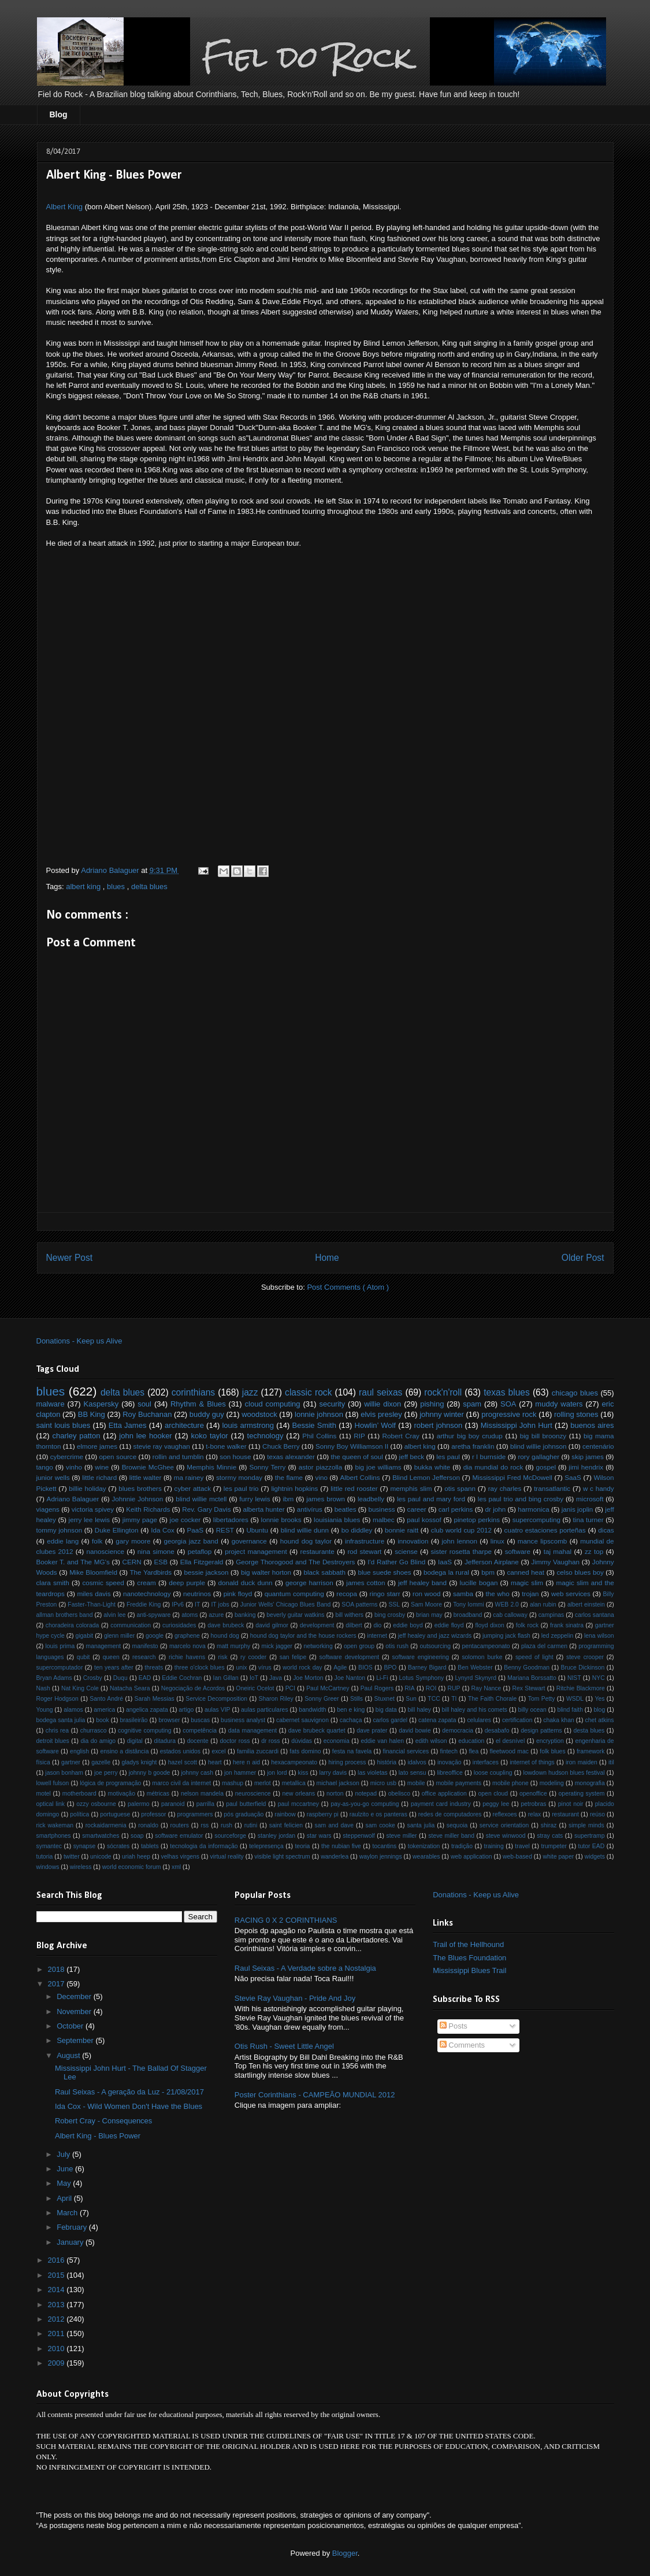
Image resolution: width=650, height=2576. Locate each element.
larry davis (333, 1773)
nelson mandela (202, 1793)
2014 (57, 2289)
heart (215, 1762)
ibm (288, 1498)
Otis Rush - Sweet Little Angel (284, 2046)
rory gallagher (538, 1456)
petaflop (200, 1551)
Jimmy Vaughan (556, 1561)
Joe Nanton (350, 1678)
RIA (409, 1688)
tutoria (44, 1856)
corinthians (193, 1392)
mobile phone (510, 1783)
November (75, 2011)
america (104, 1710)
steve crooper (585, 1657)
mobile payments (458, 1783)
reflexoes (504, 1814)
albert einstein (586, 1604)
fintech (449, 1751)
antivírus (309, 1509)
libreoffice (449, 1773)
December (75, 1996)
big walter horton (266, 1572)
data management (252, 1730)
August (69, 2055)
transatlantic (552, 1488)
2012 (57, 2319)
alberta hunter (264, 1509)
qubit (83, 1657)
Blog (59, 114)
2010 (57, 2348)
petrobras (534, 1804)
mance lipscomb (542, 1541)
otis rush (396, 1646)
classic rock (308, 1392)
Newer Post (69, 1258)
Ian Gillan (226, 1678)
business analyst (243, 1720)
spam (472, 1404)
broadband (468, 1615)
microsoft (589, 1498)
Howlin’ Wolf (375, 1425)
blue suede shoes (384, 1572)
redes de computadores (450, 1814)
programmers (195, 1814)
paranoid (172, 1804)
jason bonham (64, 1773)
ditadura (165, 1741)
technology (265, 1435)
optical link (50, 1804)
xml (176, 1867)
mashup (232, 1783)
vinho (74, 1467)
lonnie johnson (319, 1414)
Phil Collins (319, 1435)
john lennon (459, 1541)
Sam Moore (426, 1604)
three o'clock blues (199, 1667)
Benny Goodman (526, 1667)
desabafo (497, 1730)
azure (216, 1615)
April (65, 2198)
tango (44, 1467)
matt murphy (233, 1646)
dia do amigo (98, 1741)
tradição (462, 1846)
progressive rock (508, 1414)
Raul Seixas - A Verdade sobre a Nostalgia (305, 1968)
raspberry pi (323, 1814)
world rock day (302, 1667)
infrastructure (364, 1541)
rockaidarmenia (106, 1825)
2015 (57, 2275)
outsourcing (435, 1646)
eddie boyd (408, 1625)
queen (111, 1657)
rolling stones (576, 1414)
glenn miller (119, 1636)
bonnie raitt (401, 1530)
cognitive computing (144, 1730)
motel (43, 1793)
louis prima (60, 1646)
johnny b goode (149, 1773)
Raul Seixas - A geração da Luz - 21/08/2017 (129, 2092)
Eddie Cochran (182, 1678)
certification (517, 1720)
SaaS (572, 1477)
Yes (599, 1699)
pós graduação (243, 1814)
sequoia (457, 1825)
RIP (359, 1435)
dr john (495, 1509)
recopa (346, 1593)
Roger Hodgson (57, 1699)
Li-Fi (382, 1678)
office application (444, 1793)
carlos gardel (390, 1720)
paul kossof (424, 1519)
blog (600, 1710)
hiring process (347, 1762)
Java (275, 1678)
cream (146, 1582)
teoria (302, 1846)
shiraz (549, 1825)
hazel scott (182, 1762)
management (103, 1646)
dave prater (371, 1730)
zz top (594, 1551)
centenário (598, 1446)
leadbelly (371, 1498)
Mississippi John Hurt (516, 1425)
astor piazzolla (320, 1467)
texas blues (507, 1392)
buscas (200, 1720)
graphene (187, 1636)
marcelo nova (187, 1646)
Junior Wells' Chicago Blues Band (285, 1604)
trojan (530, 1593)
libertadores (230, 1519)
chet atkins (599, 1720)
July (64, 2154)
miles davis (93, 1593)
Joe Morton (308, 1678)
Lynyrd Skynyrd (475, 1678)
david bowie (414, 1730)
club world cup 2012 (461, 1530)
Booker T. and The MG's (73, 1561)
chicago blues (575, 1393)
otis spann (460, 1488)
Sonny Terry (267, 1467)
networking (317, 1646)
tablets (150, 1846)
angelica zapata (147, 1710)
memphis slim (411, 1488)
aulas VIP (218, 1710)
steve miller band (451, 1836)
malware (50, 1404)
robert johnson (438, 1425)
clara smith (52, 1582)
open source (118, 1456)
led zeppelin (557, 1636)
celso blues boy (580, 1572)
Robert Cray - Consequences (103, 2120)
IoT (254, 1678)
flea (473, 1751)
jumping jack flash (506, 1636)
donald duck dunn (245, 1582)
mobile (416, 1783)
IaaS (445, 1561)
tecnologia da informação (203, 1846)
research (143, 1657)
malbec (384, 1519)
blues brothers (140, 1488)
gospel (546, 1467)
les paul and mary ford (431, 1498)
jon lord (277, 1773)
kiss (303, 1773)
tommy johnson (59, 1530)
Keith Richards (148, 1509)
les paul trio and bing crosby (520, 1498)
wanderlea (334, 1856)
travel (522, 1846)
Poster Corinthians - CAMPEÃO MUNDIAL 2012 (315, 2094)
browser (169, 1720)
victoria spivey (93, 1509)
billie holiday (87, 1488)
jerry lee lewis (89, 1519)
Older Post (583, 1258)
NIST (574, 1678)
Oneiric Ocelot (255, 1688)
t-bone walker (226, 1446)
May (65, 2183)
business (381, 1509)
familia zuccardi (257, 1751)
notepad (366, 1793)
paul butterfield (246, 1804)
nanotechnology (147, 1593)
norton (334, 1793)
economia (337, 1741)
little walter (145, 1477)
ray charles (505, 1488)
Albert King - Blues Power (97, 2135)
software (517, 1551)
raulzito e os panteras (378, 1814)
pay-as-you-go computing (364, 1804)
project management (256, 1551)
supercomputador (59, 1667)
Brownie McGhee (148, 1467)
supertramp (589, 1836)
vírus (265, 1667)
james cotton (365, 1582)
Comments (462, 2045)
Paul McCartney (327, 1688)
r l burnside (489, 1456)
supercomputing (536, 1519)
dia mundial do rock (493, 1467)
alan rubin (543, 1604)
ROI (431, 1688)
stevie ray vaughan (161, 1446)
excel (218, 1751)
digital (135, 1741)
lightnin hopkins (294, 1488)
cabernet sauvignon (302, 1720)
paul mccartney (298, 1804)
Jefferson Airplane (492, 1561)
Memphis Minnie (211, 1467)
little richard (99, 1477)
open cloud (493, 1793)
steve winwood (506, 1836)
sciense (406, 1551)
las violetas (373, 1773)
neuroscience (253, 1793)
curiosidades (179, 1625)
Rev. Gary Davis (206, 1509)
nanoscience (105, 1551)
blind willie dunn (305, 1530)
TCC (434, 1699)
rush (226, 1825)
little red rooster (354, 1488)
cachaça (351, 1720)
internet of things (532, 1762)
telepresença (266, 1846)
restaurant (565, 1814)
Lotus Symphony (421, 1678)
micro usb (383, 1783)
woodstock (259, 1414)
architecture (184, 1425)
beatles (345, 1509)
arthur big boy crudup (470, 1435)
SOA (508, 1404)
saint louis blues (63, 1425)
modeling (552, 1783)
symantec (49, 1846)
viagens (48, 1509)
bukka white (432, 1467)
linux (497, 1541)
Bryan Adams (54, 1678)
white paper (558, 1856)
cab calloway (510, 1615)
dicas (606, 1530)
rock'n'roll (443, 1392)
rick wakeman (55, 1825)
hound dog (225, 1636)
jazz (250, 1392)
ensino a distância (124, 1751)
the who (498, 1593)
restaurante (317, 1551)
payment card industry (441, 1804)
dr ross (270, 1741)
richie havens (187, 1657)
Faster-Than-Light (92, 1604)
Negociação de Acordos (193, 1688)
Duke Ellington (117, 1530)
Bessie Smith (314, 1425)
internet (377, 1636)
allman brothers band (64, 1615)
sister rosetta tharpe (461, 1551)
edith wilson (431, 1741)
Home (327, 1258)
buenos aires (592, 1425)
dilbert (354, 1625)
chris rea (57, 1730)
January (71, 2242)
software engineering (420, 1657)
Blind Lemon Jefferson (426, 1477)
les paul (448, 1456)
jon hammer (240, 1773)
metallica (294, 1783)
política (79, 1814)
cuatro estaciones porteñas (545, 1530)
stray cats (550, 1836)
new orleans (298, 1793)
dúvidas (301, 1741)
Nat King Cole (80, 1688)
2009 (57, 2363)
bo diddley (357, 1530)
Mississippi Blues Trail (469, 1970)
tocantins (385, 1846)
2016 (57, 2260)
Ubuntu (257, 1530)
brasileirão (134, 1720)
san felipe (293, 1657)
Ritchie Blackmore (580, 1688)
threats (153, 1667)
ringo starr (385, 1593)
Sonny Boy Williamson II (351, 1446)
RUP (453, 1688)
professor (153, 1814)
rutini (251, 1825)
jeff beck (412, 1456)
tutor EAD (591, 1846)
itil (611, 1762)
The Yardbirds (150, 1572)
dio (377, 1625)
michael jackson (338, 1783)
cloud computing (272, 1404)
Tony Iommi (468, 1604)
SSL (394, 1604)
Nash (43, 1688)
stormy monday (239, 1477)
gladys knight (139, 1762)
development (317, 1625)
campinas (551, 1615)
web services (570, 1593)
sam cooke (380, 1825)
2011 (57, 2333)
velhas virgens (180, 1856)
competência (200, 1730)
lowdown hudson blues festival (563, 1773)
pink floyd (238, 1593)
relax (534, 1814)
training (494, 1846)
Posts (453, 2026)
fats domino (305, 1751)
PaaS (195, 1530)
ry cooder (253, 1657)
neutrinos (197, 1593)
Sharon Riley (276, 1699)
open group (359, 1646)
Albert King (64, 206)
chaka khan (558, 1720)
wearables (426, 1856)
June (66, 2168)
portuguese (115, 1814)
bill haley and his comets (474, 1710)
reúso (597, 1814)
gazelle (100, 1762)
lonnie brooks (281, 1519)
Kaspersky (101, 1404)
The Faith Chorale (492, 1699)
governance (249, 1541)
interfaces (486, 1762)
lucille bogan (479, 1582)
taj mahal (557, 1551)
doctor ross (235, 1741)
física (43, 1762)
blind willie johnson (538, 1446)
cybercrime (66, 1456)
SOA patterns (359, 1604)
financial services (406, 1751)
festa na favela (352, 1751)
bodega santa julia (61, 1720)
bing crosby (389, 1615)
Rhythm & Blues (198, 1404)
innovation (413, 1541)
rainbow (284, 1814)
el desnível (510, 1741)
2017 (57, 1983)
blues (117, 886)
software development (350, 1657)
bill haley (419, 1710)
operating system (582, 1793)
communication (130, 1625)
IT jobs (220, 1604)
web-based (517, 1856)
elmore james (97, 1446)
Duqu (120, 1678)
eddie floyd (449, 1625)
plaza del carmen (544, 1646)
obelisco (399, 1793)
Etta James (128, 1425)
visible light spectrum (282, 1856)
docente (198, 1741)
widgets (595, 1856)
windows (48, 1867)
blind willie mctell (201, 1498)
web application (471, 1856)
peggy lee (495, 1804)
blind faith (570, 1710)
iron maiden (581, 1762)
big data (386, 1710)
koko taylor (209, 1435)
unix (241, 1667)
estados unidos (180, 1751)
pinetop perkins (477, 1519)
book (102, 1720)
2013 (57, 2304)
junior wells (53, 1477)
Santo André (106, 1699)
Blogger (345, 2553)
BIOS (365, 1667)
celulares (479, 1720)
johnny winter (441, 1414)
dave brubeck (225, 1625)
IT (197, 1604)
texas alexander (291, 1456)
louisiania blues (337, 1519)
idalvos (416, 1762)
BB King (91, 1414)
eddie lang (63, 1541)
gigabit (85, 1636)
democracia (457, 1730)
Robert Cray (400, 1435)
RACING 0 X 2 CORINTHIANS (286, 1920)
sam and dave (334, 1825)
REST (225, 1530)
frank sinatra (567, 1625)
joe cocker (185, 1519)
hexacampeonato (294, 1762)
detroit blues (52, 1741)
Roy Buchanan (147, 1414)
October (71, 2026)
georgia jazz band (191, 1541)
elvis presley (381, 1414)
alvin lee (114, 1615)
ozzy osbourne (96, 1804)
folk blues (552, 1751)
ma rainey (189, 1477)
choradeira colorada (72, 1625)
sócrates (118, 1846)
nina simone (156, 1551)
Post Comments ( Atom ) (348, 1287)
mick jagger (277, 1646)
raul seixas (380, 1392)
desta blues (589, 1730)
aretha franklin (472, 1446)
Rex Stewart (528, 1688)
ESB (161, 1561)
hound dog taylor (306, 1541)
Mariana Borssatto (531, 1678)
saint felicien (286, 1825)
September (76, 2040)
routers (179, 1825)
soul (144, 1404)
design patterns (541, 1730)
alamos (73, 1710)
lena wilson (599, 1636)
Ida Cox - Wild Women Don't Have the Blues (128, 2106)
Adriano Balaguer (73, 1498)
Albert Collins (360, 1477)
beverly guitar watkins (295, 1615)
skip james (587, 1456)
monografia (590, 1783)
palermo (139, 1804)
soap (137, 1836)
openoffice (533, 1793)
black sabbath (324, 1572)
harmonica (533, 1509)
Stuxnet (384, 1699)
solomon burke (482, 1657)
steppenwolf (358, 1836)
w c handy (598, 1488)
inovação (449, 1762)
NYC (598, 1678)
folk (97, 1541)
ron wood (426, 1593)
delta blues (149, 886)
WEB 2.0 (507, 1604)
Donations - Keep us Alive (79, 1341)
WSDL (575, 1699)
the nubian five (341, 1846)
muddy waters (558, 1404)
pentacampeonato (486, 1646)
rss (204, 1825)
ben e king (351, 1710)
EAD (145, 1678)
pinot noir (571, 1804)
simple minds (586, 1825)
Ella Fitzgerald (202, 1561)
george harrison (309, 1582)
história (387, 1762)
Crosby (92, 1678)
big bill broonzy (543, 1435)
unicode (100, 1856)
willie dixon (382, 1404)
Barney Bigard (427, 1667)
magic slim (527, 1582)
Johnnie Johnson (137, 1498)
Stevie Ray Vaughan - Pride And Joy (295, 1998)
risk (223, 1657)
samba (463, 1593)
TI (453, 1699)
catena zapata (437, 1720)
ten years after (113, 1667)
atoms (189, 1615)
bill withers (349, 1615)
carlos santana (594, 1615)
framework (591, 1751)
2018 (57, 1969)
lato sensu (412, 1773)
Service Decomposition (216, 1699)
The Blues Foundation (469, 1957)
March (68, 2212)
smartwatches (100, 1836)
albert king (84, 886)
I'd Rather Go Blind (396, 1561)
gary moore (133, 1541)
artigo (186, 1710)
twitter (72, 1856)
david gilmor (271, 1625)
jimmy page (139, 1519)
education (471, 1741)
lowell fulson (52, 1783)
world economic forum (131, 1867)
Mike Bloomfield (93, 1572)
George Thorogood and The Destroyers (295, 1561)
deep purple (187, 1582)
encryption (550, 1741)
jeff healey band (422, 1582)
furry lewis (254, 1498)
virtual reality (226, 1856)
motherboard (79, 1793)
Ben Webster (475, 1667)
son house (235, 1456)
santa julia (420, 1825)
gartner (70, 1762)
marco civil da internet (181, 1783)
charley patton (77, 1435)
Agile (340, 1667)
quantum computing (294, 1593)
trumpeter (553, 1846)
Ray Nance (486, 1688)
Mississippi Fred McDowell (512, 1477)
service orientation (504, 1825)
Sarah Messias (154, 1699)
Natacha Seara (130, 1688)
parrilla (205, 1804)
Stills (356, 1699)
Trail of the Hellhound (468, 1944)
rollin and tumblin (178, 1456)
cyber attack (192, 1488)
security (332, 1404)
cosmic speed (103, 1582)
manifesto (145, 1646)
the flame (289, 1477)
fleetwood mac (509, 1751)
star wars (319, 1836)
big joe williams (378, 1467)
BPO (390, 1667)
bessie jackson (206, 1572)
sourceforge (230, 1836)
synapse (84, 1846)
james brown (325, 1498)
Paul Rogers (377, 1688)
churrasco (93, 1730)
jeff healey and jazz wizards (434, 1636)
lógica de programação (110, 1783)
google (155, 1636)
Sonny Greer (321, 1699)
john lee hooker (145, 1435)
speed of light (534, 1657)
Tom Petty (541, 1699)
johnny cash (197, 1773)
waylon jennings (380, 1856)
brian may (429, 1615)
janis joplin (577, 1509)
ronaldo (148, 1825)
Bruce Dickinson (583, 1667)
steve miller (401, 1836)
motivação (121, 1793)
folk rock (527, 1625)
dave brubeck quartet (317, 1730)
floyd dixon (490, 1625)
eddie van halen (382, 1741)
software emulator (179, 1836)
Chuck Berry (280, 1446)
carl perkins (456, 1509)
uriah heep (136, 1856)
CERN (132, 1561)
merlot (262, 1783)
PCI (290, 1688)
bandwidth (312, 1710)
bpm (488, 1572)
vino (321, 1477)
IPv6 (178, 1604)
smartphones (53, 1836)
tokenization (424, 1846)
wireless (81, 1867)
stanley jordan (276, 1836)
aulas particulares (264, 1710)
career (416, 1509)
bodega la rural (446, 1572)
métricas (158, 1793)
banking (245, 1615)
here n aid (246, 1762)
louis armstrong (247, 1425)
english (79, 1751)
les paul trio (241, 1488)
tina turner (588, 1519)
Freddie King (144, 1604)
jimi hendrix (586, 1467)
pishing (432, 1404)
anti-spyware (153, 1615)
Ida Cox (162, 1530)
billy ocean (532, 1710)
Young (44, 1710)
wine (102, 1467)
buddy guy (207, 1414)
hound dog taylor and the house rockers (303, 1636)
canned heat (525, 1572)
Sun (411, 1699)
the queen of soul (357, 1456)
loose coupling (493, 1773)
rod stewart (364, 1551)
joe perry (106, 1773)
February (73, 2227)
